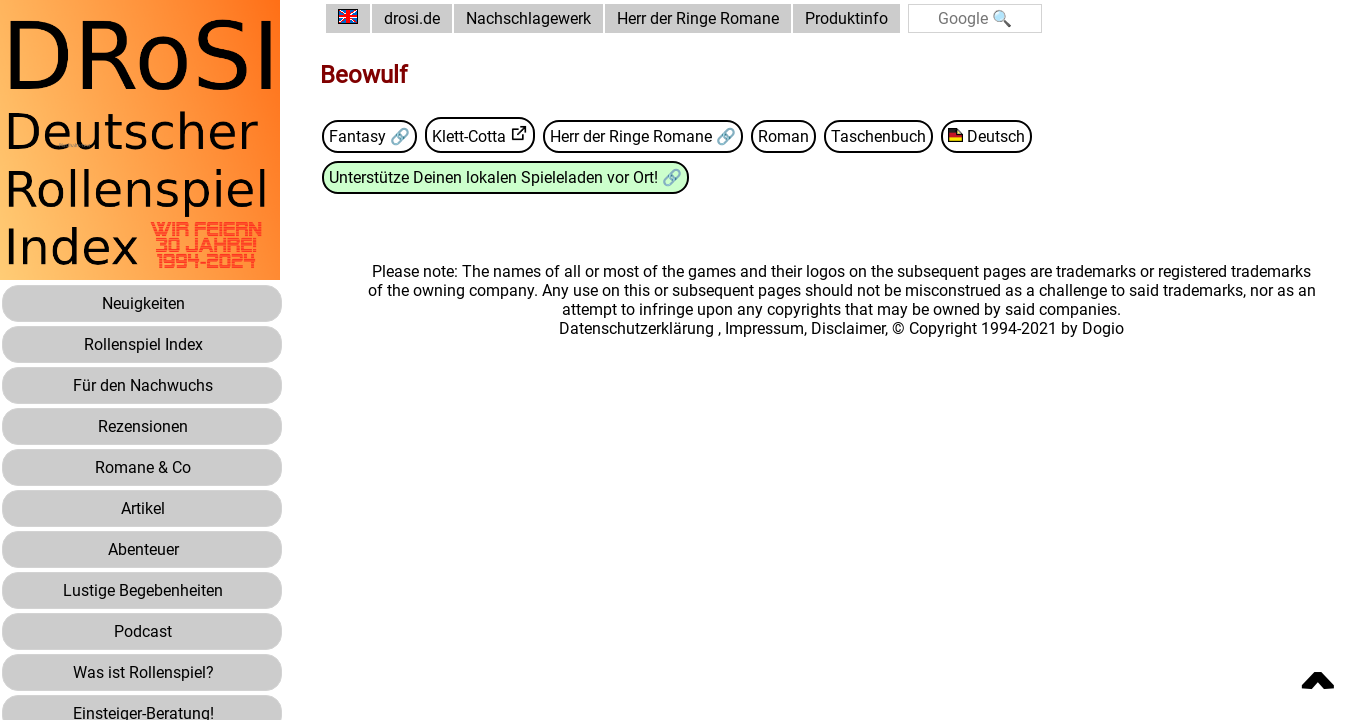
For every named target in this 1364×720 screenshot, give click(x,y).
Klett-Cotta (469, 136)
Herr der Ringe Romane (698, 18)
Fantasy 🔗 (369, 136)
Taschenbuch (878, 136)
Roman (783, 136)
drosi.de (412, 18)
